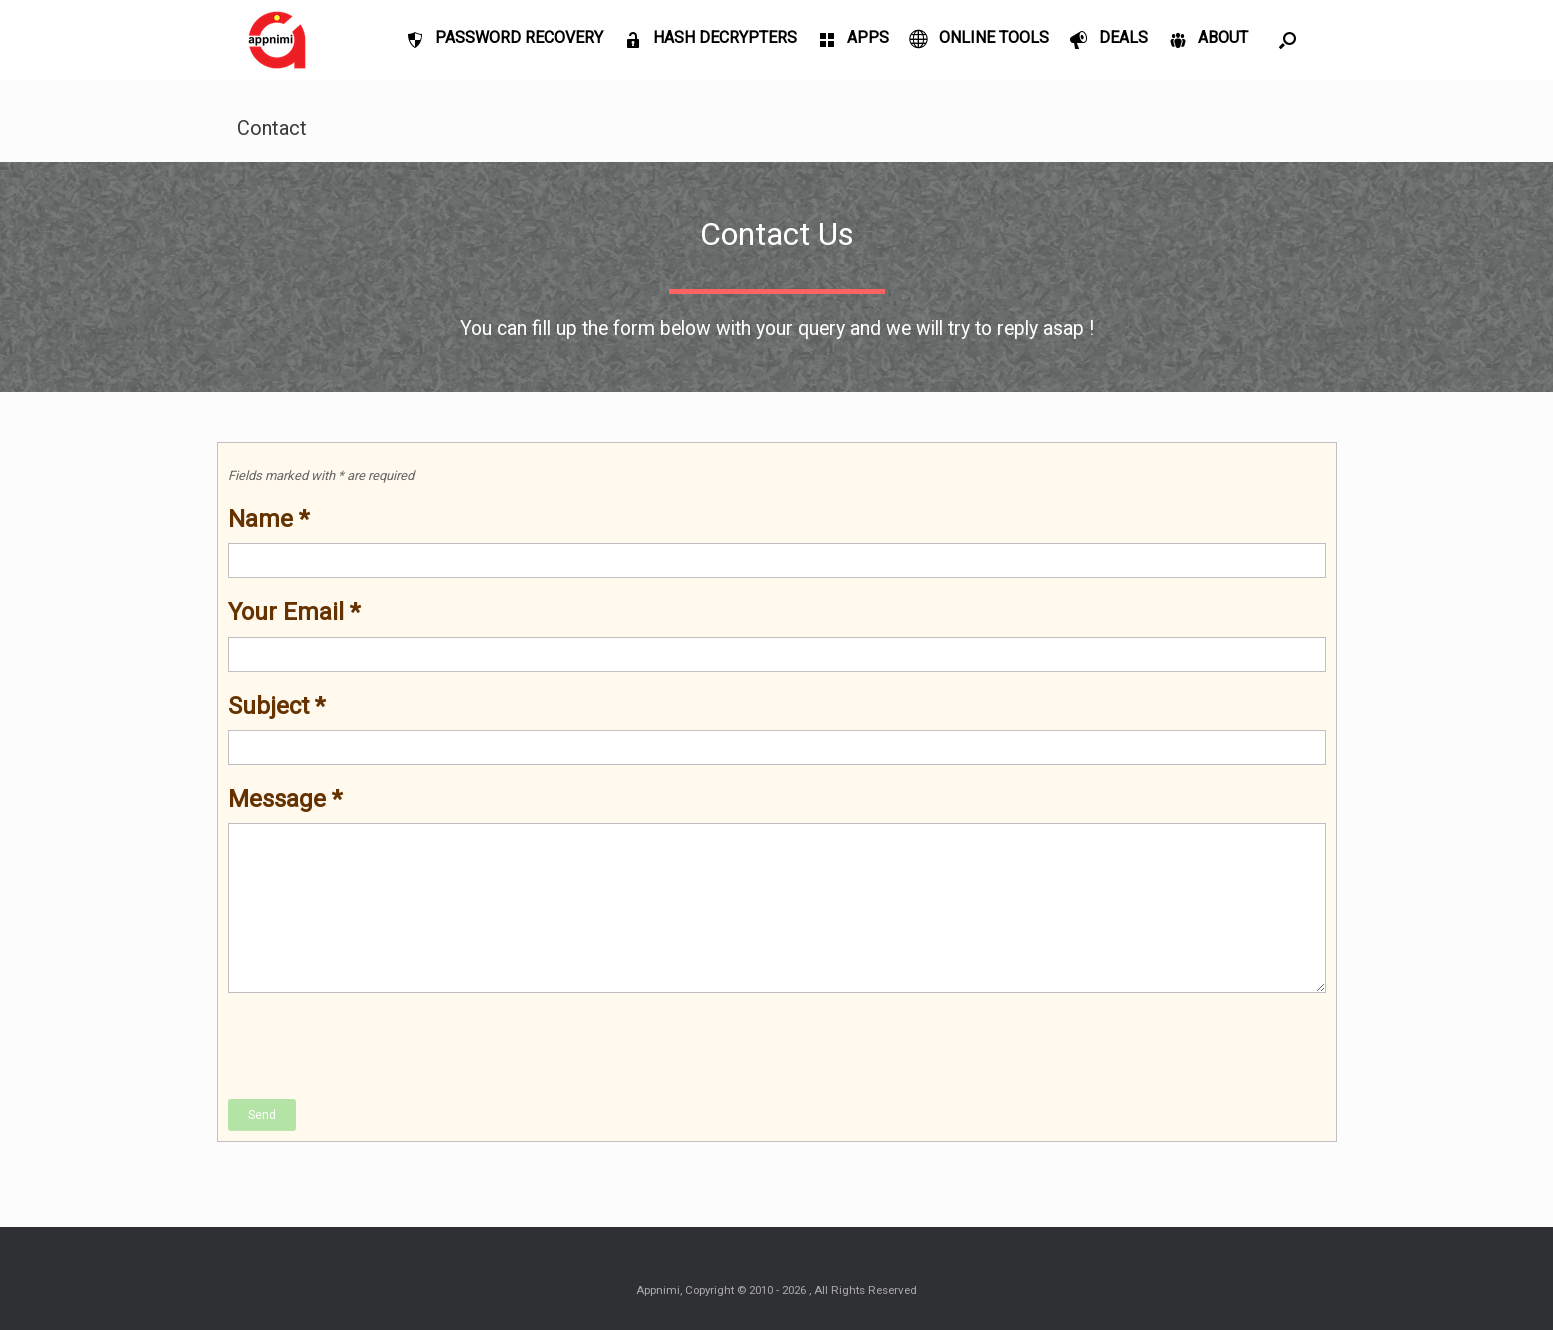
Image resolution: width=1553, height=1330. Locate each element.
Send (262, 1115)
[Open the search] (1287, 40)
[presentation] (380, 1047)
